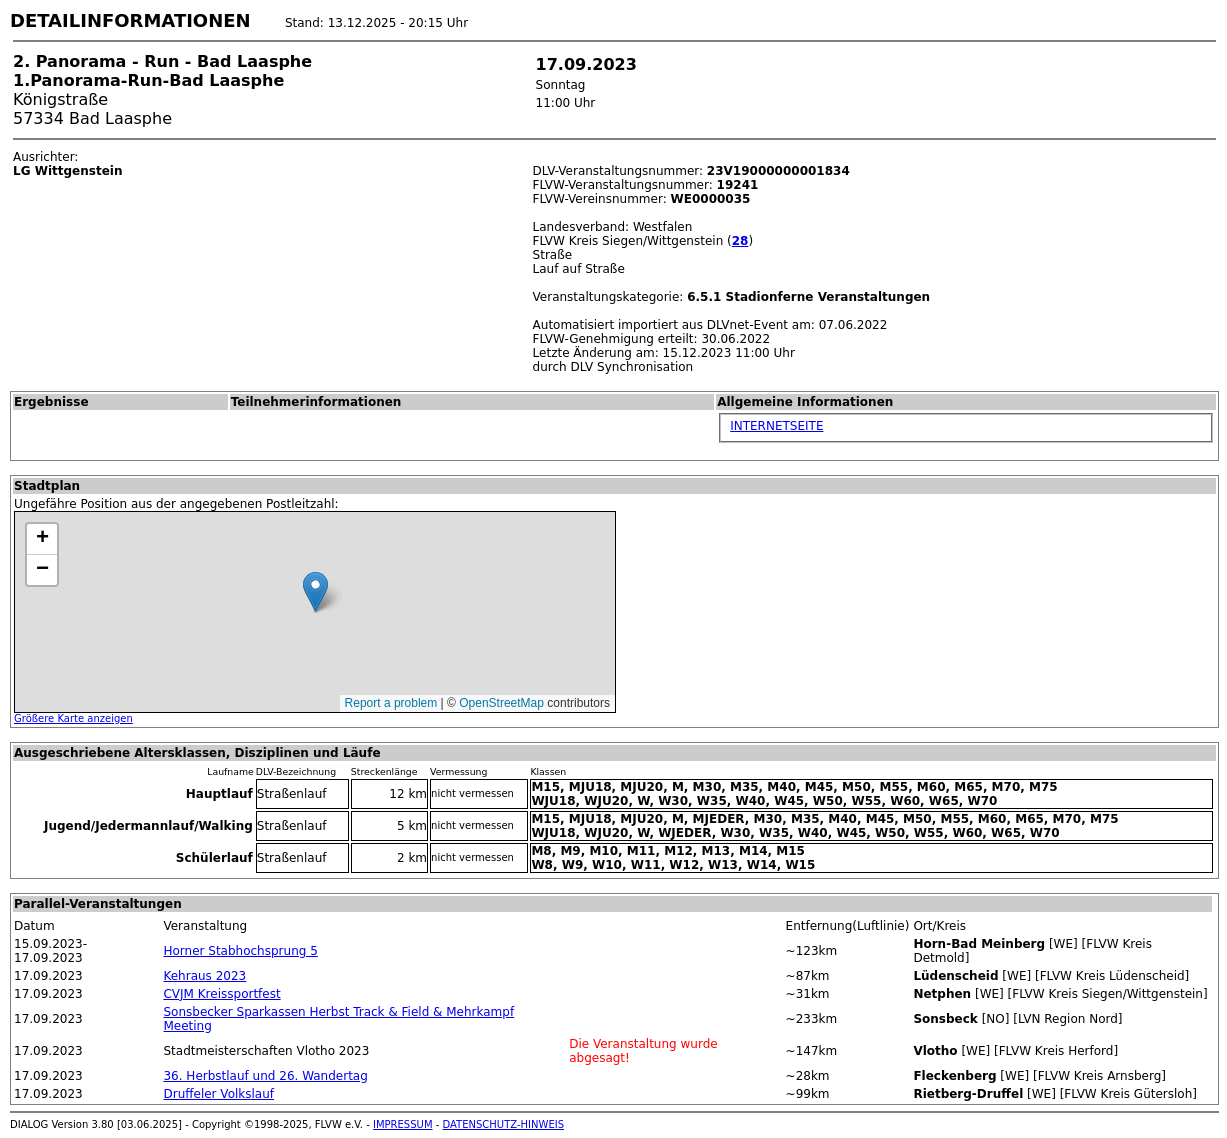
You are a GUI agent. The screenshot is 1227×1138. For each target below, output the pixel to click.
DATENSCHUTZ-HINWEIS (504, 1124)
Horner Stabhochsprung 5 (240, 951)
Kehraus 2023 (204, 976)
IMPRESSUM (403, 1124)
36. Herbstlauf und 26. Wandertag (265, 1076)
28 (740, 241)
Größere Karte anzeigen (73, 718)
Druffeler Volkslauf (218, 1094)
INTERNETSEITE (776, 426)
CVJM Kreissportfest (221, 994)
